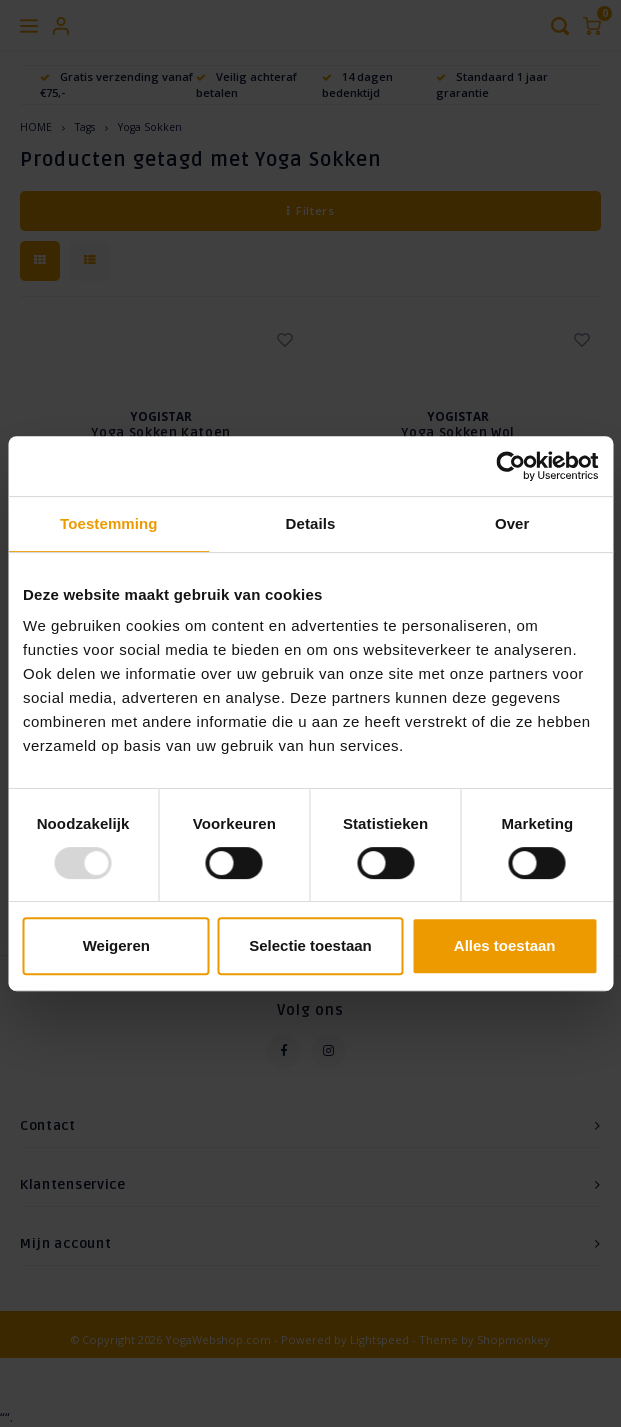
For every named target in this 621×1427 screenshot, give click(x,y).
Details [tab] (311, 523)
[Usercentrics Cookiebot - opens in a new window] (510, 466)
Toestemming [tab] (109, 523)
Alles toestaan (505, 945)
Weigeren (116, 945)
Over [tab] (512, 523)
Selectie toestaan (310, 945)
